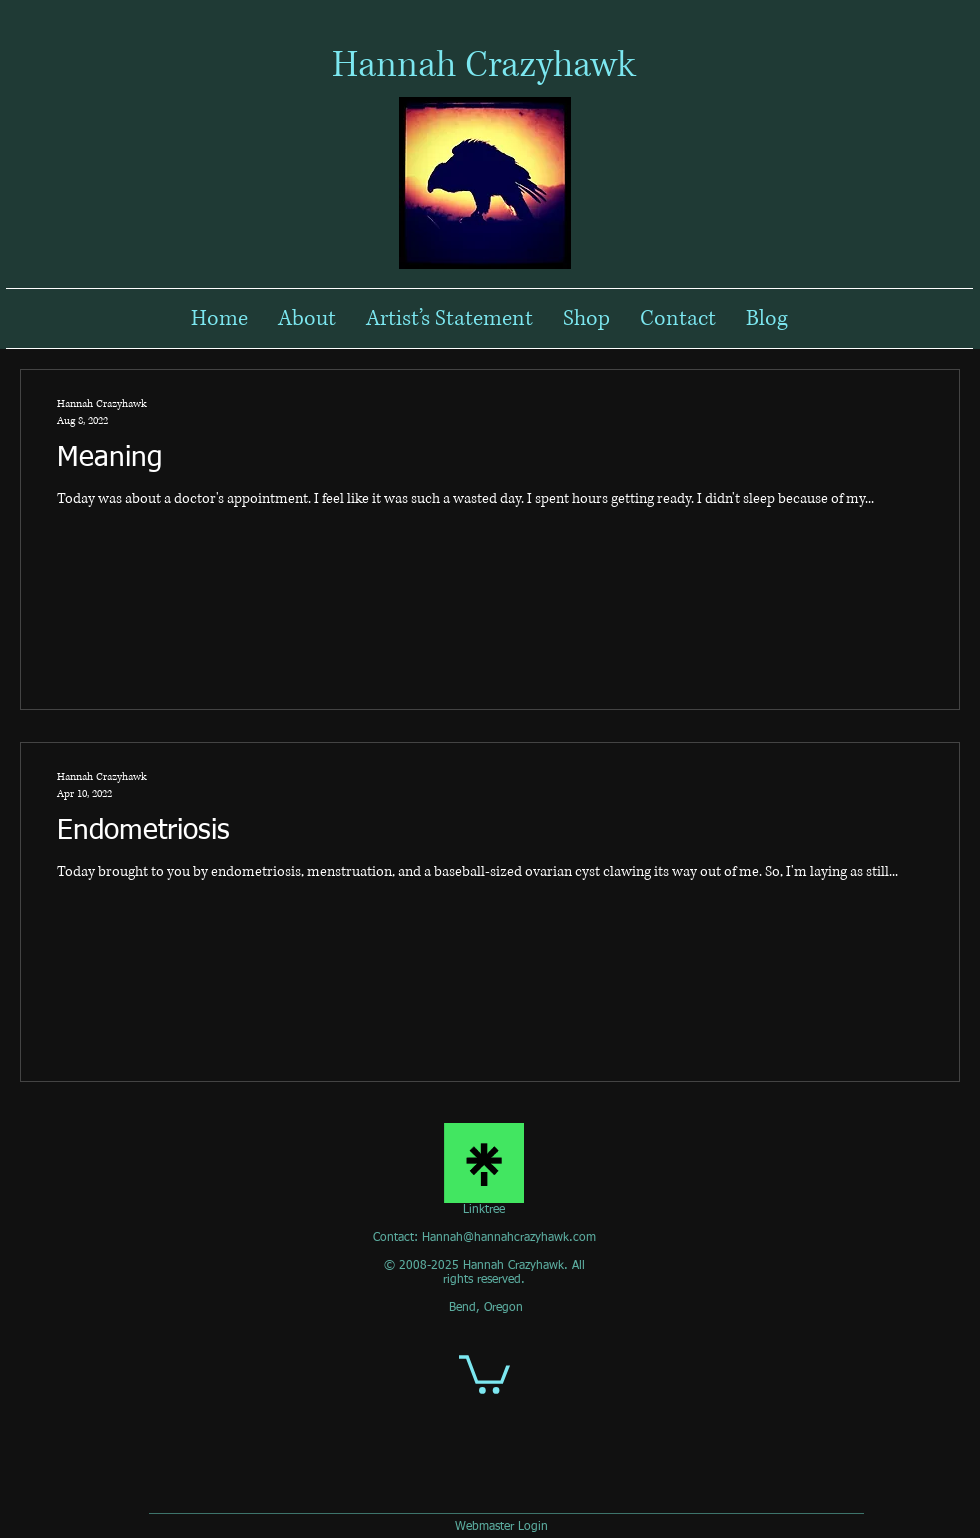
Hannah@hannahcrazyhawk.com (509, 1238)
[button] (484, 1372)
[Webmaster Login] (501, 1528)
